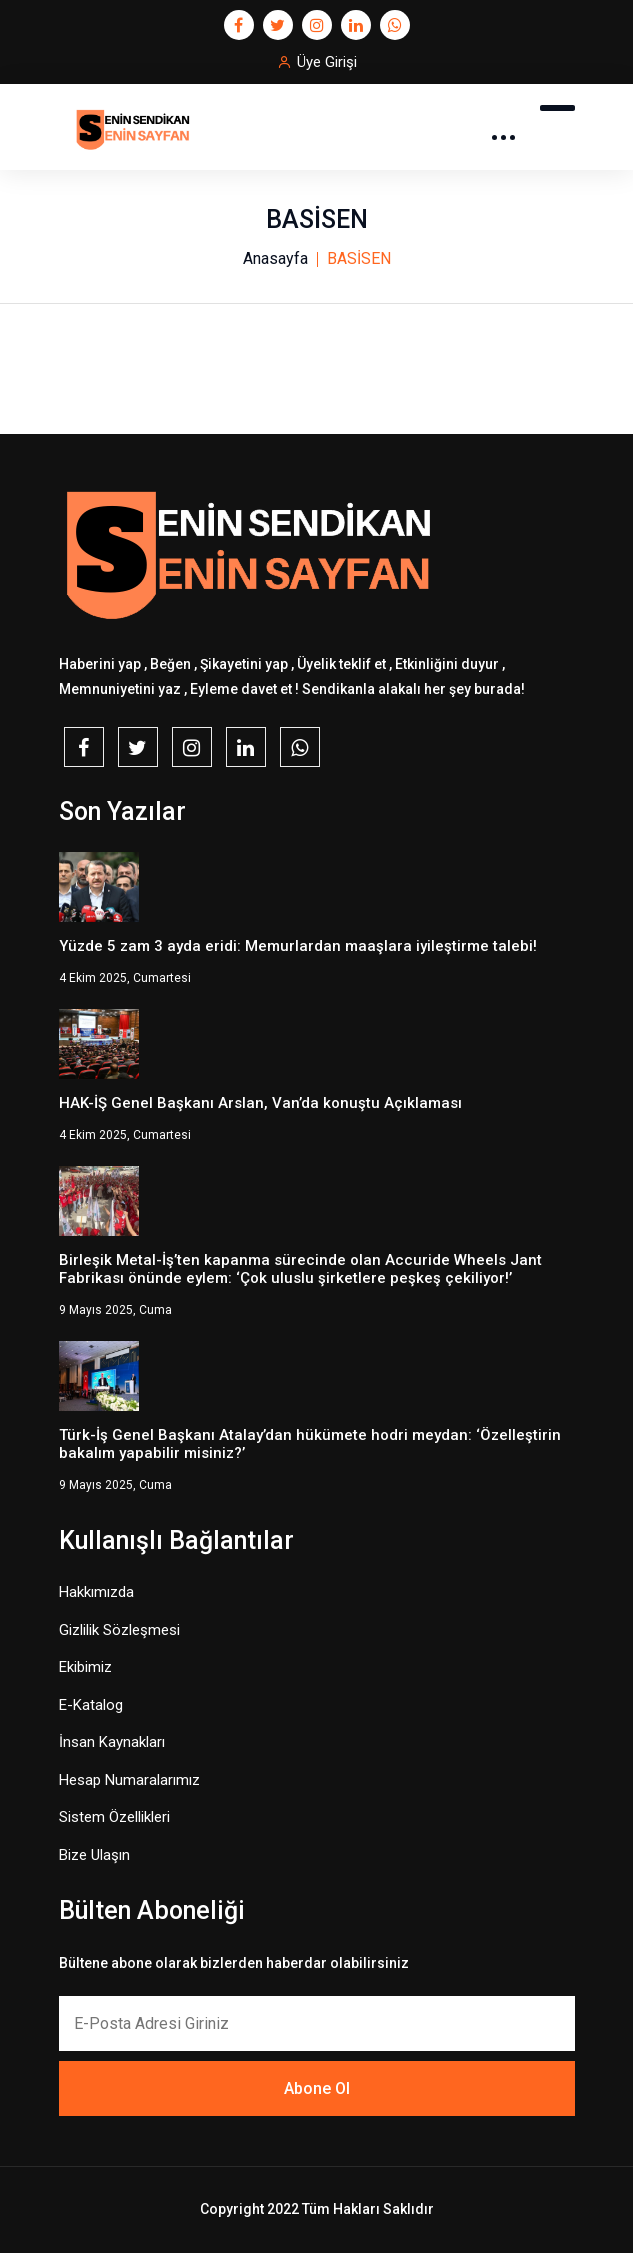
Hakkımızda (96, 1592)
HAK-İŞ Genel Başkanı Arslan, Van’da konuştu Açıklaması (260, 1103)
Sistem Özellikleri (114, 1817)
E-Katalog (91, 1705)
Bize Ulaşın (94, 1855)
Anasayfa (275, 258)
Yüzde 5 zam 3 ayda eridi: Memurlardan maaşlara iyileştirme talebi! (298, 946)
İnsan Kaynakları (112, 1742)
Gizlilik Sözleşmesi (119, 1630)
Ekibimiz (85, 1667)
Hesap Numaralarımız (129, 1780)
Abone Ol (317, 2088)
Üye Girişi (327, 62)
